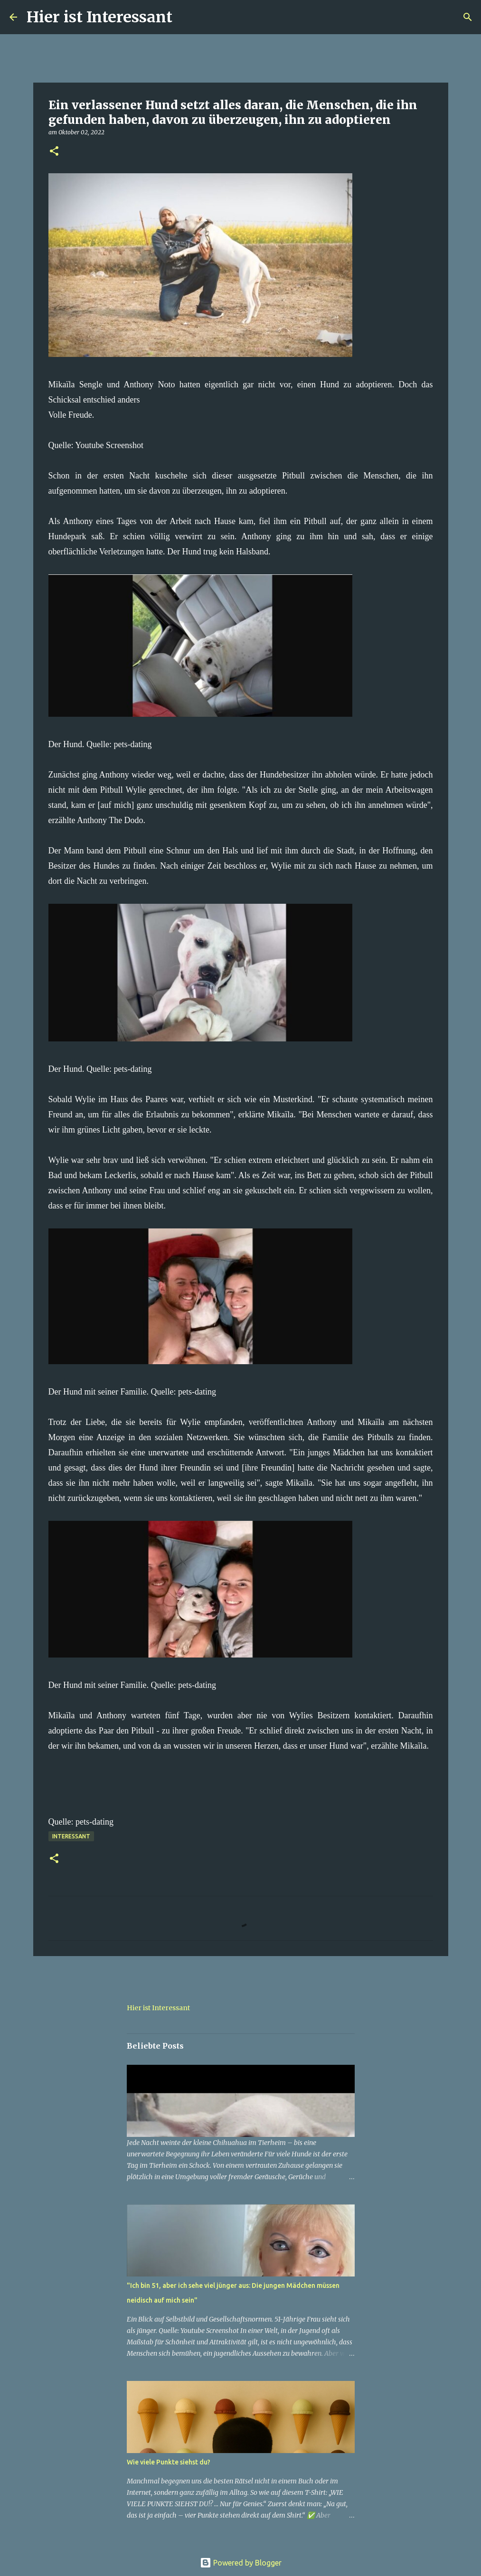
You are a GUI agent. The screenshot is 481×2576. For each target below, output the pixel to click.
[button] (54, 151)
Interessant (71, 1836)
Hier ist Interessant (99, 17)
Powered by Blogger (241, 2562)
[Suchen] (185, 17)
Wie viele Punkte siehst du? (168, 2462)
